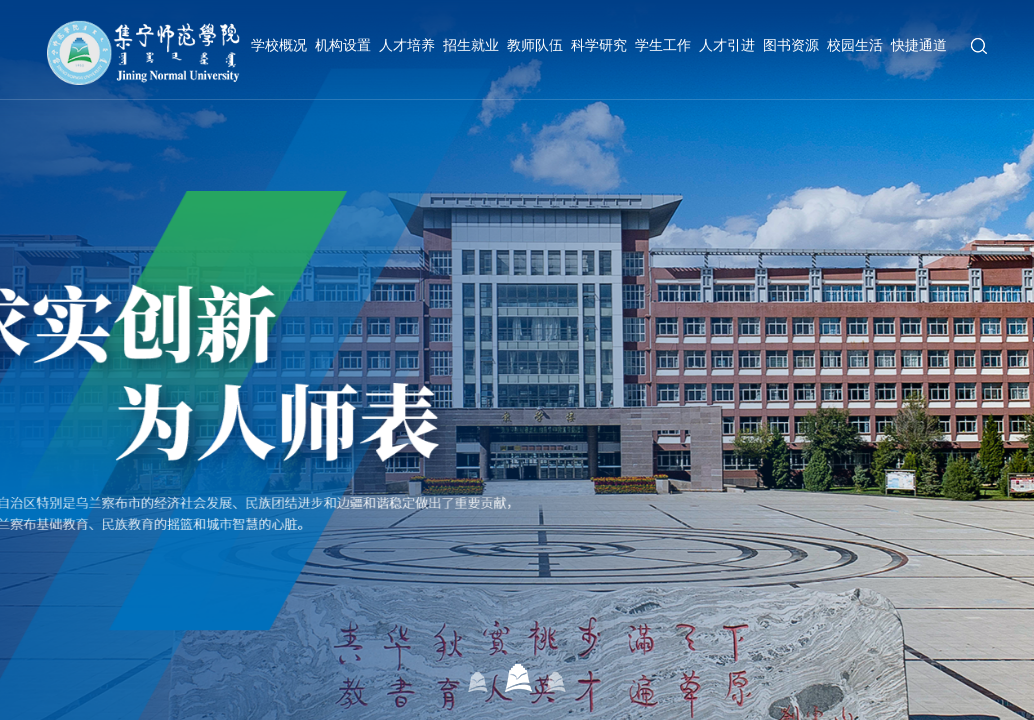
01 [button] (478, 678)
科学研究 (599, 45)
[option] (517, 360)
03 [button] (556, 678)
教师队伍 (535, 45)
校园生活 (855, 45)
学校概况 (279, 45)
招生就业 (471, 45)
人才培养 (407, 45)
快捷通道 (919, 45)
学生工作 (663, 45)
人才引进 (727, 45)
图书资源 (791, 45)
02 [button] (517, 678)
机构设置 (343, 45)
